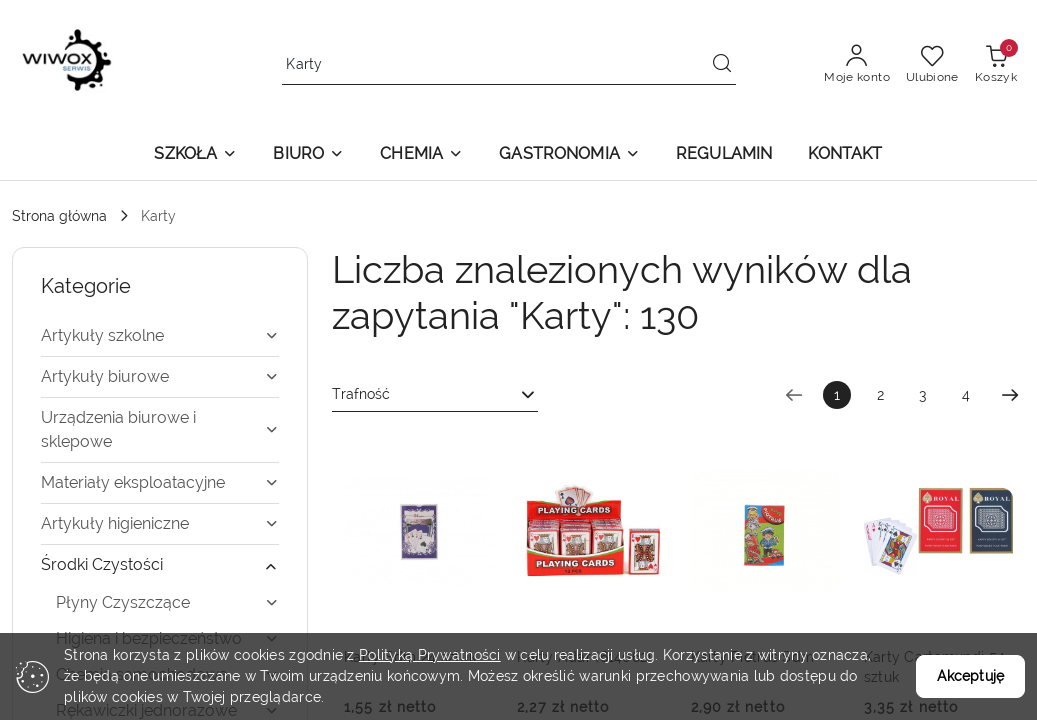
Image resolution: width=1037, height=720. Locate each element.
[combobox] (435, 395)
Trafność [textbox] (361, 394)
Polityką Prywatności (430, 655)
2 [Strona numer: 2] (880, 395)
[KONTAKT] (845, 155)
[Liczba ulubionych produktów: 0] (932, 65)
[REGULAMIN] (724, 155)
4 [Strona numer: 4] (966, 395)
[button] (195, 155)
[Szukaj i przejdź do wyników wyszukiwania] (722, 65)
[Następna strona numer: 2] (1010, 395)
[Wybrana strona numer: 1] (837, 395)
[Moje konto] (857, 65)
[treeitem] (160, 336)
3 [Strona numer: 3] (923, 395)
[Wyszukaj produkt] (509, 64)
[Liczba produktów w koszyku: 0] (996, 65)
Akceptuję (970, 676)
